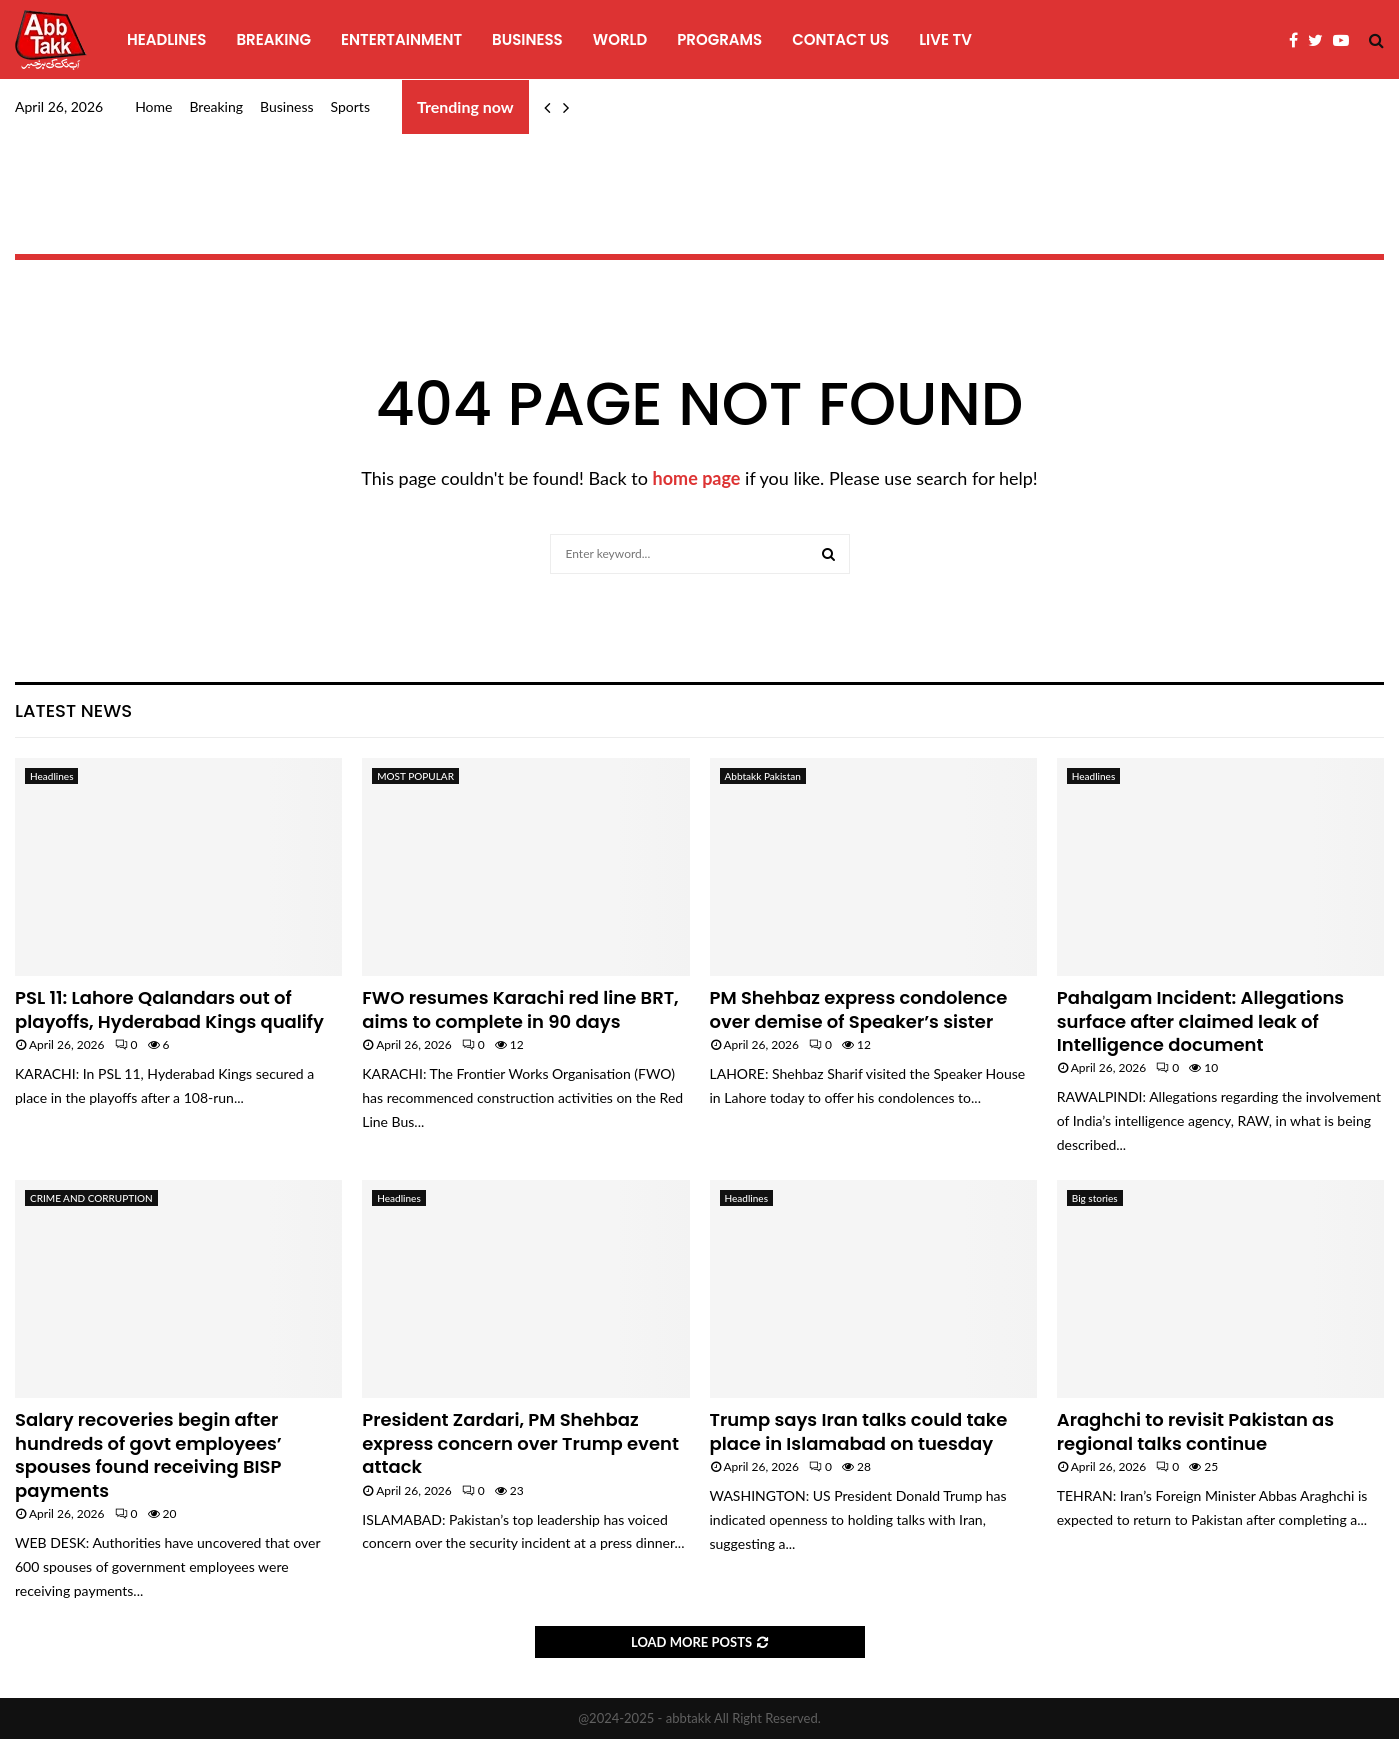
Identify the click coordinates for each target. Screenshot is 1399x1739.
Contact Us (840, 39)
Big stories (1095, 1198)
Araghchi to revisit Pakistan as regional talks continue (1195, 1431)
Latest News (73, 710)
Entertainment (401, 39)
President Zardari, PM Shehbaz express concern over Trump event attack (520, 1443)
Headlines (166, 39)
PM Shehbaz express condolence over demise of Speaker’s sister (859, 1009)
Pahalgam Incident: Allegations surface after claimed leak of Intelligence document (1200, 1021)
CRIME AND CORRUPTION (91, 1198)
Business (527, 39)
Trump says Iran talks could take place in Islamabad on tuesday (859, 1431)
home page (697, 478)
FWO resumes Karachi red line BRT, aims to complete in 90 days (520, 1009)
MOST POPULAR (415, 776)
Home (153, 106)
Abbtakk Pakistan (763, 776)
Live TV (945, 39)
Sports (350, 106)
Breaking (273, 39)
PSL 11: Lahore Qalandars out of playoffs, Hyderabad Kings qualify (169, 1009)
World (620, 39)
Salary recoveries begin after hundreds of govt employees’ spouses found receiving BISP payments (148, 1454)
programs (719, 39)
